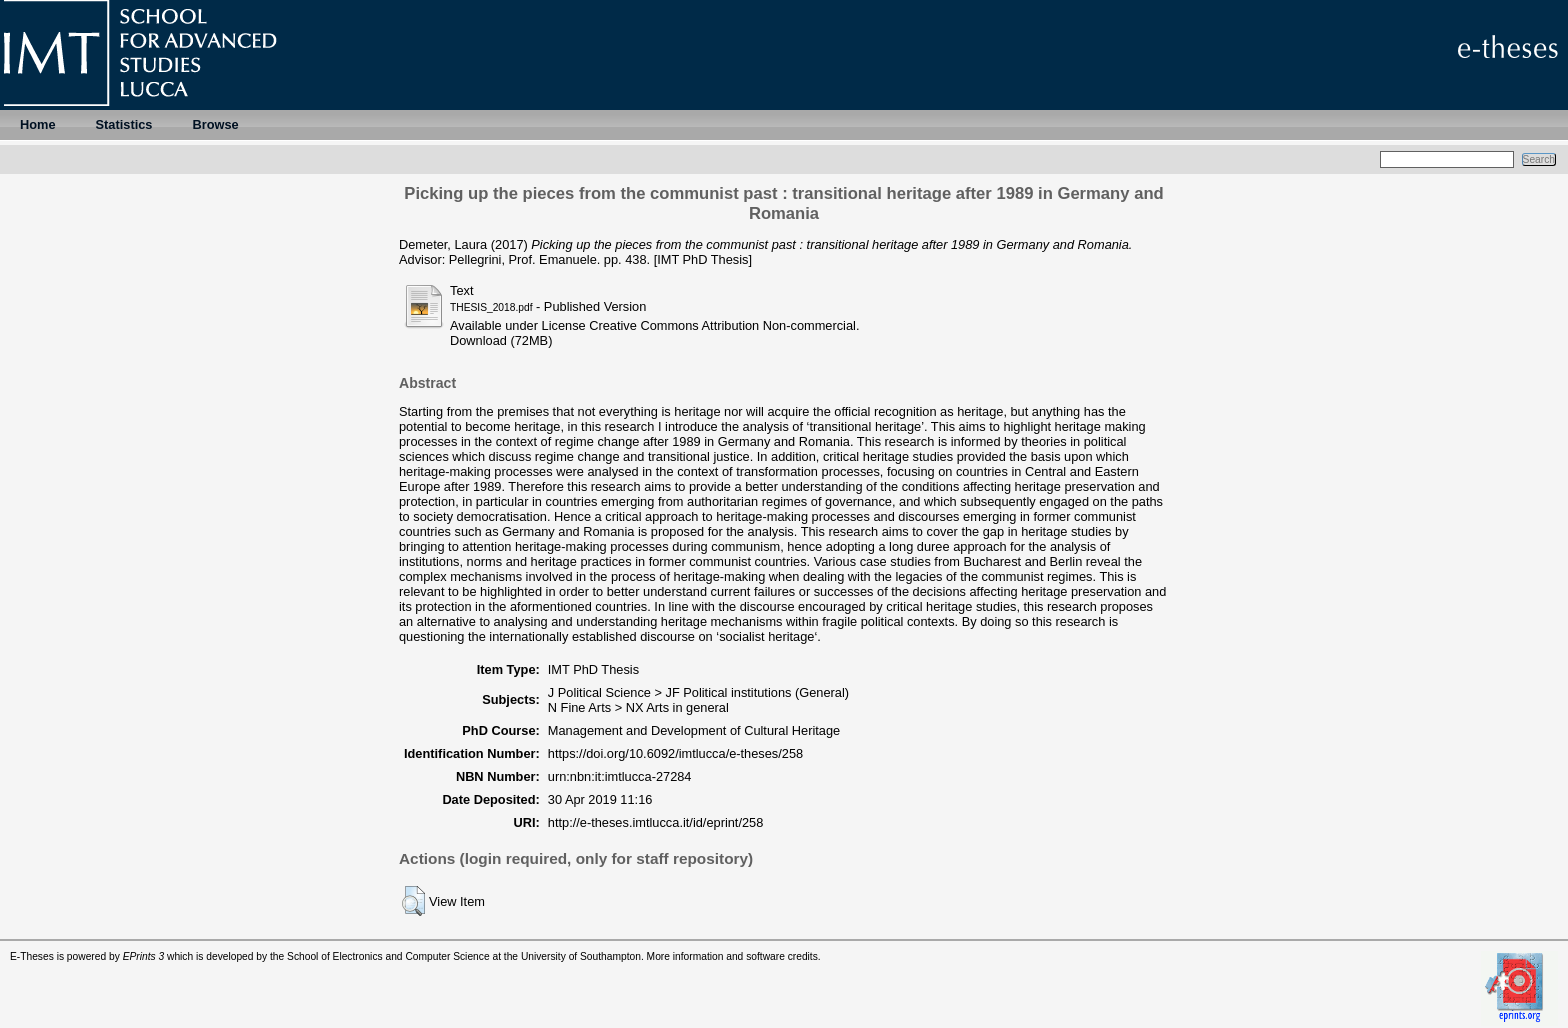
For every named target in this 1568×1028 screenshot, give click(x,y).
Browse (215, 124)
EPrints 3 (144, 956)
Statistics (124, 124)
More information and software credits (732, 956)
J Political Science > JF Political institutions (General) (698, 692)
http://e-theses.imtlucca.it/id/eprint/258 (656, 822)
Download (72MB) (501, 340)
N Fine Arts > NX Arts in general (638, 707)
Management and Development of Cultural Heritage (694, 730)
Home (38, 124)
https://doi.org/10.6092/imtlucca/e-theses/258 (675, 753)
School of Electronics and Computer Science (388, 956)
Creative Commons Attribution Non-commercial (722, 325)
